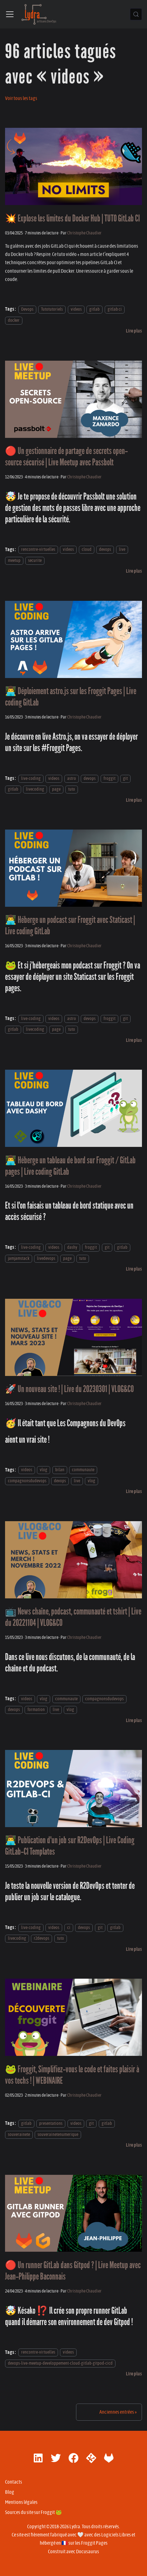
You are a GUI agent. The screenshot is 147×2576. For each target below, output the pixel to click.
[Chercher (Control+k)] (136, 14)
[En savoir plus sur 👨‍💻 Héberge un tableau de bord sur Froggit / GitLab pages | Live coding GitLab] (134, 1269)
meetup (14, 560)
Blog (9, 2492)
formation (36, 1709)
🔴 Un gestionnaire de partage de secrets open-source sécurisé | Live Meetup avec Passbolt (66, 456)
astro (71, 778)
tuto (71, 789)
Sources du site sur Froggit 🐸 (33, 2512)
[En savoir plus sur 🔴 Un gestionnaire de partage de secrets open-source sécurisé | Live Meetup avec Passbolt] (134, 571)
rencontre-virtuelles (38, 549)
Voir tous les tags (21, 98)
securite (35, 560)
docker (14, 320)
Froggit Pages (94, 2543)
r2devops (41, 1938)
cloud (86, 549)
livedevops (46, 1258)
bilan (59, 1470)
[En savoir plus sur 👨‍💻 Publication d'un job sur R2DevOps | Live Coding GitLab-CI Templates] (134, 1949)
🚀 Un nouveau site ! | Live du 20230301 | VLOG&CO (69, 1389)
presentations (50, 2123)
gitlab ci (115, 309)
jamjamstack (18, 1258)
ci (68, 1927)
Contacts (13, 2482)
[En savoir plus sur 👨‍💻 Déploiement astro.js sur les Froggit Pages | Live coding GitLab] (134, 800)
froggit (109, 778)
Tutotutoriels (52, 309)
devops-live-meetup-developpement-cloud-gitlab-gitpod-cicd (60, 2363)
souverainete (19, 2134)
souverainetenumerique (58, 2134)
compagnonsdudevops (27, 1480)
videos (76, 309)
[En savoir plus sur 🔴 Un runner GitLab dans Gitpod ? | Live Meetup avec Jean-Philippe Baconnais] (134, 2373)
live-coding (31, 778)
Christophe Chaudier (84, 233)
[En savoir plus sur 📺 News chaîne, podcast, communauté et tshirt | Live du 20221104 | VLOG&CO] (134, 1720)
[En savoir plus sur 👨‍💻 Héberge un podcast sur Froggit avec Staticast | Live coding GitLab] (134, 1040)
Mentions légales (21, 2502)
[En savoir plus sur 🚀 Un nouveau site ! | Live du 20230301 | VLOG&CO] (134, 1491)
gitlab (94, 309)
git (125, 778)
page (56, 789)
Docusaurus (87, 2551)
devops (105, 549)
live (122, 549)
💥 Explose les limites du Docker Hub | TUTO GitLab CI (72, 218)
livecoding (35, 789)
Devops (27, 309)
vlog (43, 1470)
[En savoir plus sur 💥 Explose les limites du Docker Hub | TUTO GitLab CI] (134, 330)
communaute (83, 1470)
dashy (72, 1247)
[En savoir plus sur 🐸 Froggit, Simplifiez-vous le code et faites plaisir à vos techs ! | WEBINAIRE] (134, 2145)
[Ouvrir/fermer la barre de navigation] (10, 14)
